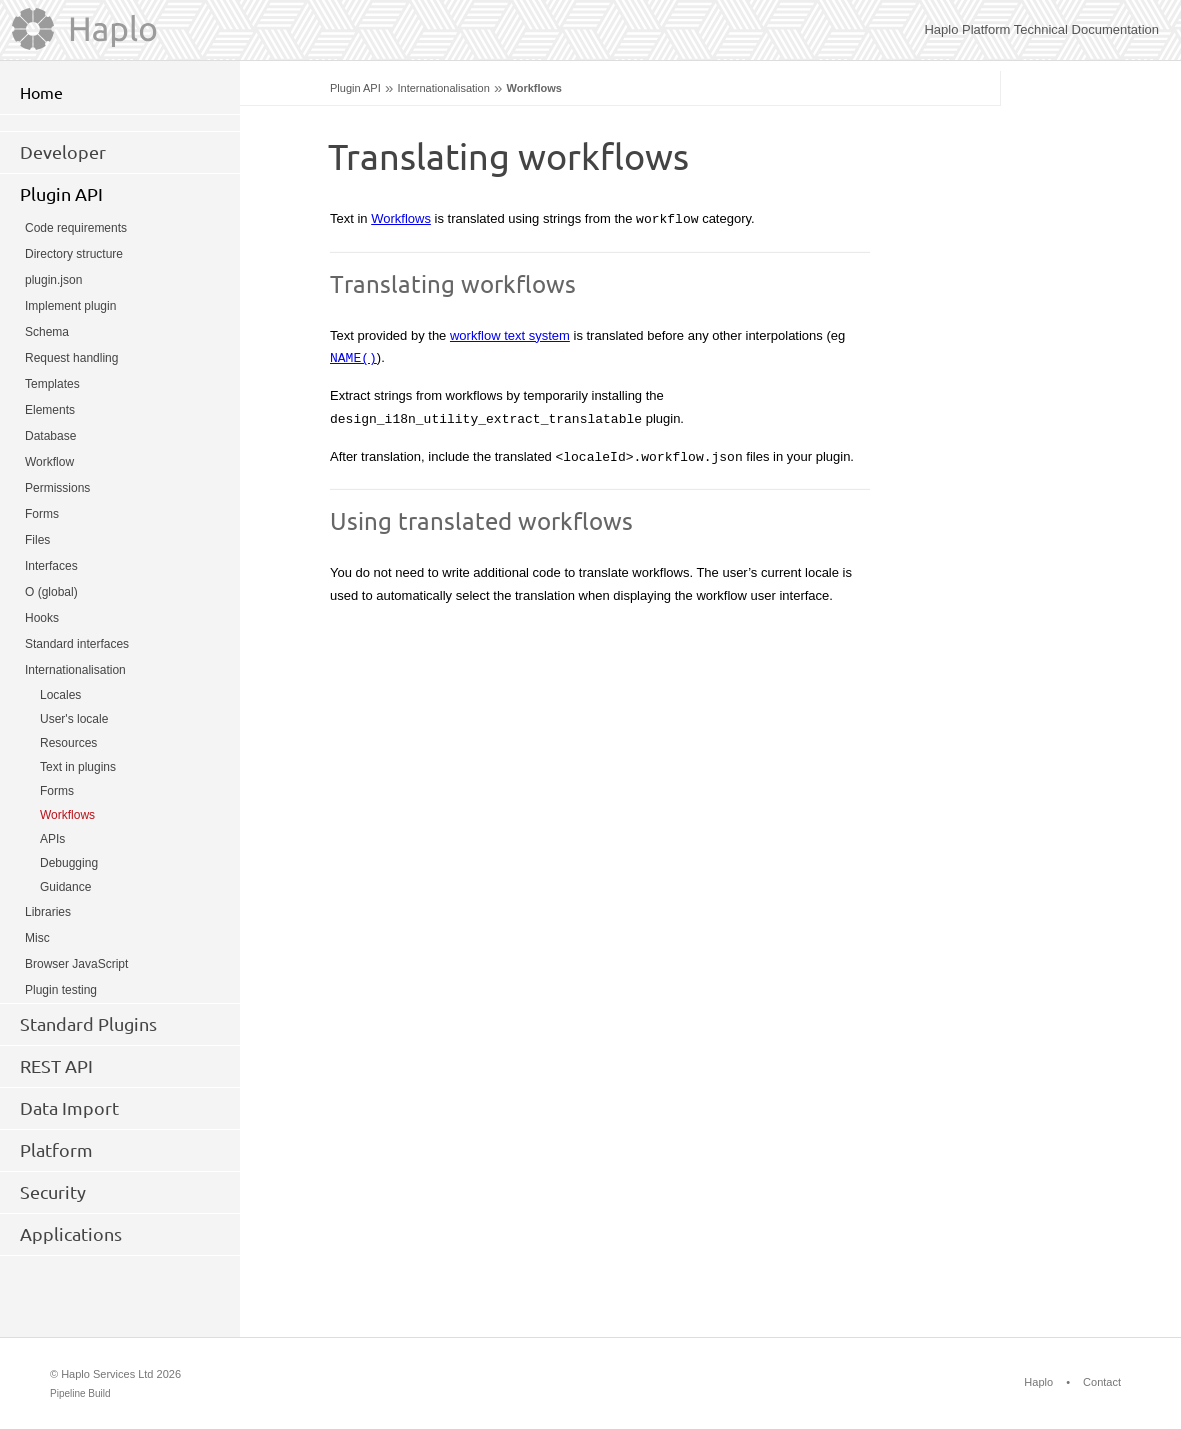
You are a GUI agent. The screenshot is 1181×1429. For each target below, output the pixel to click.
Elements (50, 410)
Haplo (1038, 1382)
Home (41, 93)
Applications (71, 1234)
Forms (42, 514)
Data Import (69, 1108)
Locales (60, 695)
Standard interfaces (77, 644)
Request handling (71, 358)
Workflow (49, 462)
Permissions (57, 488)
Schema (47, 332)
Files (37, 540)
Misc (37, 938)
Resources (68, 743)
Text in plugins (78, 767)
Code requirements (76, 228)
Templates (52, 384)
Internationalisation (443, 88)
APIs (52, 839)
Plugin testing (61, 990)
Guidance (65, 887)
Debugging (69, 863)
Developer (63, 152)
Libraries (48, 912)
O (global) (51, 592)
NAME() (353, 357)
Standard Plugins (88, 1024)
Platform (56, 1150)
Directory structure (74, 254)
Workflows (401, 218)
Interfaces (51, 566)
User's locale (74, 719)
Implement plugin (70, 306)
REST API (56, 1066)
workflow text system (510, 335)
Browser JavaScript (76, 964)
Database (50, 436)
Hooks (42, 618)
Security (53, 1192)
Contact (1102, 1382)
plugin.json (53, 280)
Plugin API (355, 88)
